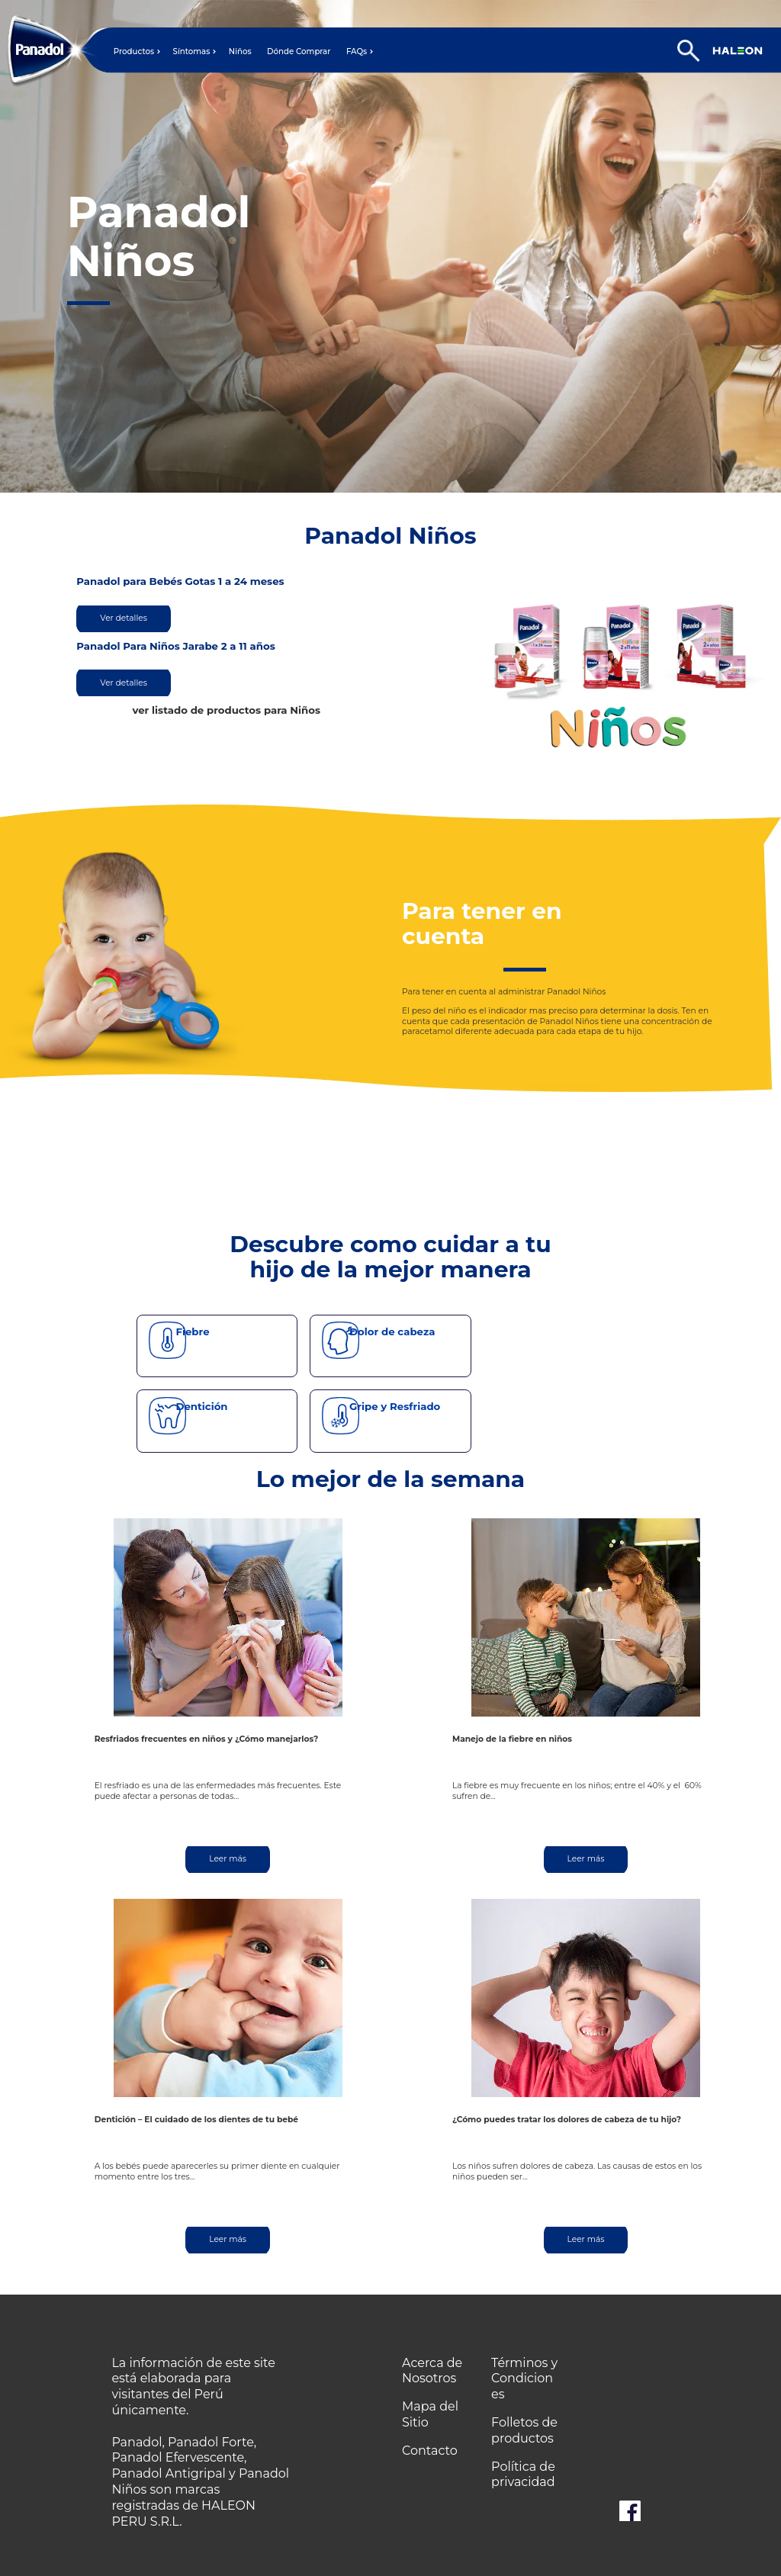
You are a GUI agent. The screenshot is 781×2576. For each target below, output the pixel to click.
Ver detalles (123, 618)
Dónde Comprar (298, 51)
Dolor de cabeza (392, 1331)
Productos (134, 51)
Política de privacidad (523, 2474)
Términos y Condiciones (524, 2379)
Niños (240, 51)
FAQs (356, 51)
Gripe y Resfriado (394, 1406)
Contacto (430, 2450)
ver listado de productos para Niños (226, 710)
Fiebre (192, 1331)
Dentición (201, 1406)
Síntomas (192, 51)
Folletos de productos (524, 2430)
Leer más (227, 1859)
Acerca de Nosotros (432, 2371)
